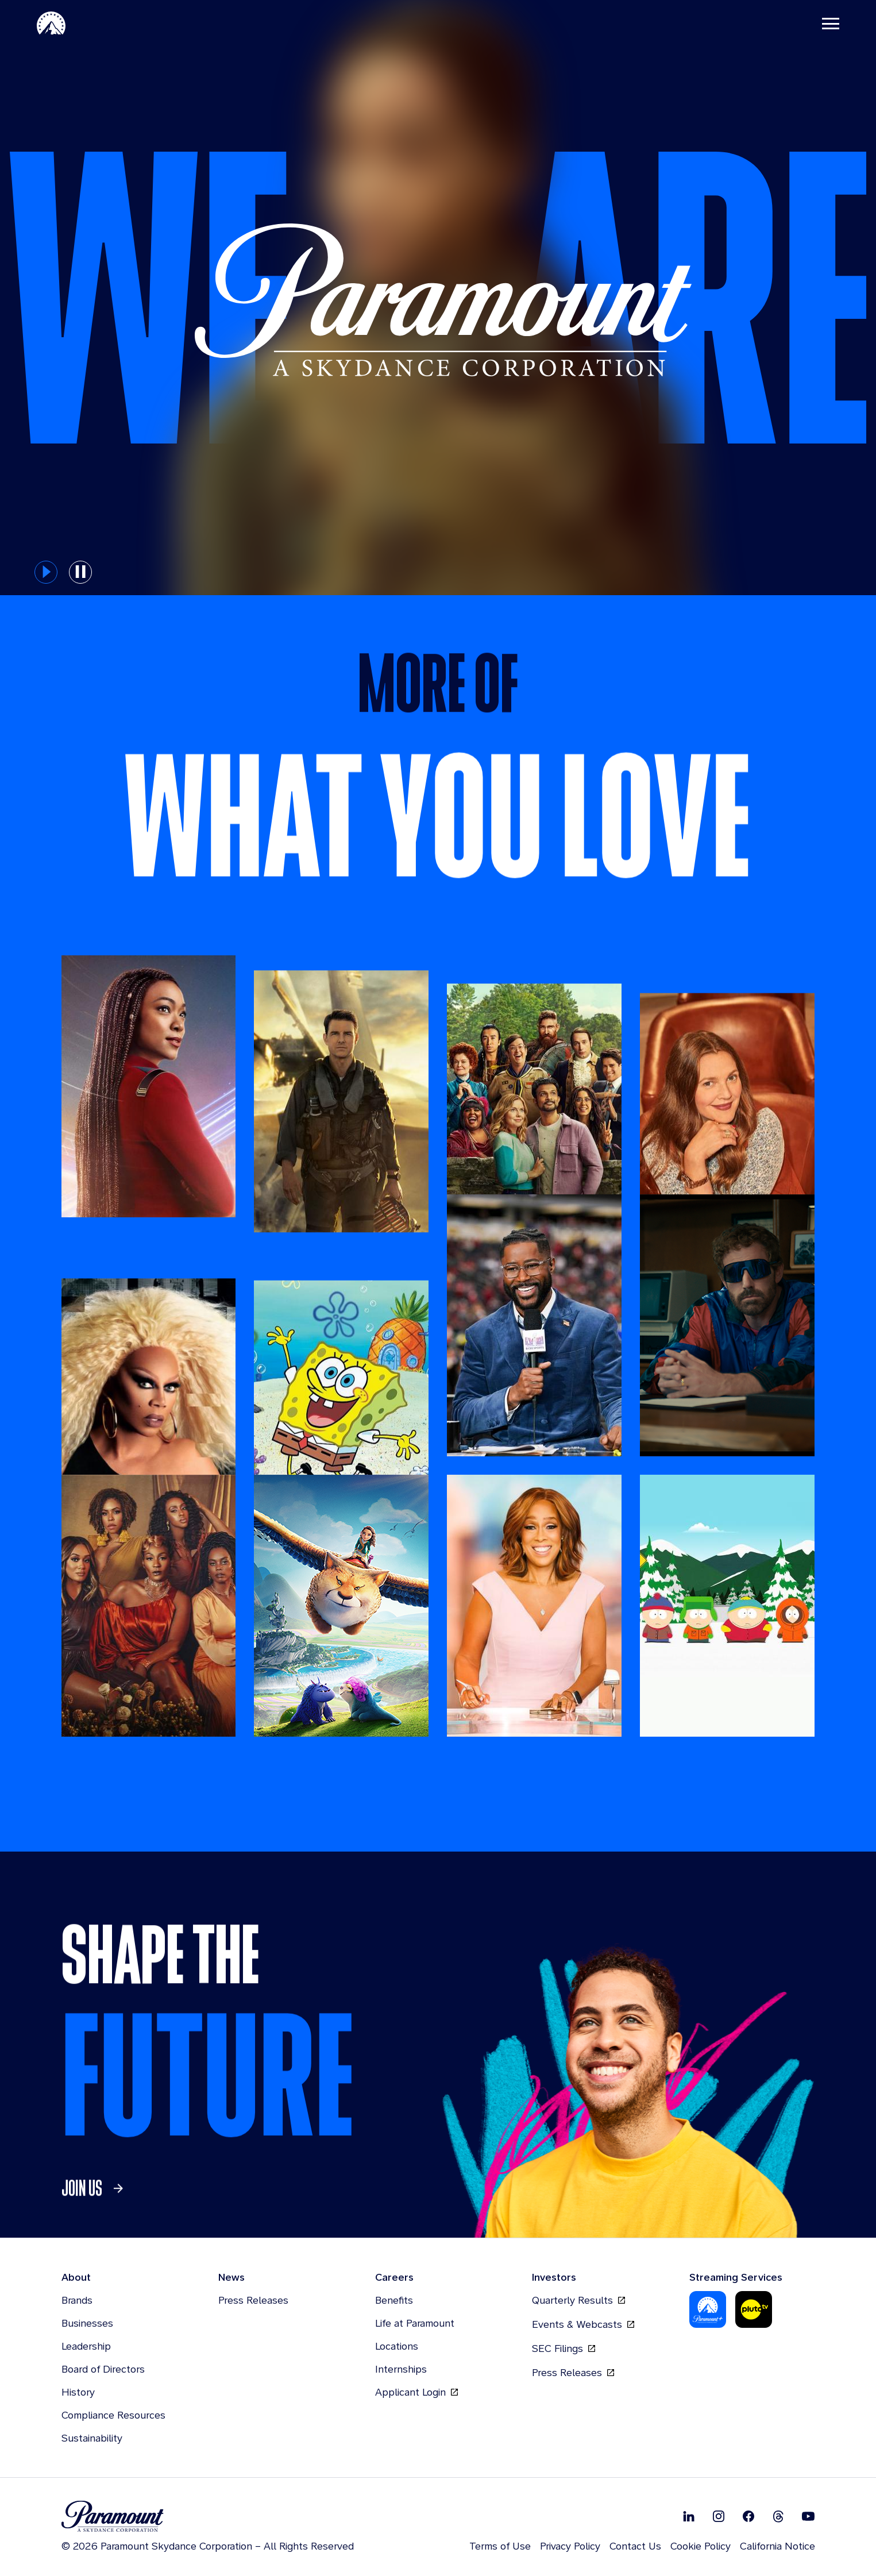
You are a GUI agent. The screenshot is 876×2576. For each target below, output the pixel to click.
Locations (396, 2346)
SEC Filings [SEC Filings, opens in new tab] (563, 2348)
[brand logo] (207, 2516)
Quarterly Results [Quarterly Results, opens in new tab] (578, 2300)
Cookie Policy (700, 2546)
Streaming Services (735, 2277)
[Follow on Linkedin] (689, 2515)
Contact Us (635, 2546)
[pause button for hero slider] (80, 572)
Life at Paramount (414, 2323)
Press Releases (253, 2300)
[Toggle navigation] (830, 23)
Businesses (87, 2323)
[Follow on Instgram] (719, 2515)
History (78, 2392)
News (231, 2277)
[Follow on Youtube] (808, 2515)
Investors (554, 2277)
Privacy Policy (570, 2546)
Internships (401, 2369)
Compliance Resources (113, 2415)
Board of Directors (103, 2369)
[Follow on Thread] (778, 2515)
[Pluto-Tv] (753, 2309)
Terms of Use (500, 2546)
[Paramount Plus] (707, 2309)
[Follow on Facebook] (748, 2515)
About (76, 2277)
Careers (394, 2277)
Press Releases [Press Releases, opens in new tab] (573, 2372)
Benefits (394, 2300)
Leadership (86, 2346)
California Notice (777, 2546)
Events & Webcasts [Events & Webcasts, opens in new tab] (583, 2324)
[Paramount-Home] (51, 22)
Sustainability (91, 2438)
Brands (76, 2300)
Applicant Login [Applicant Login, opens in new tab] (416, 2392)
